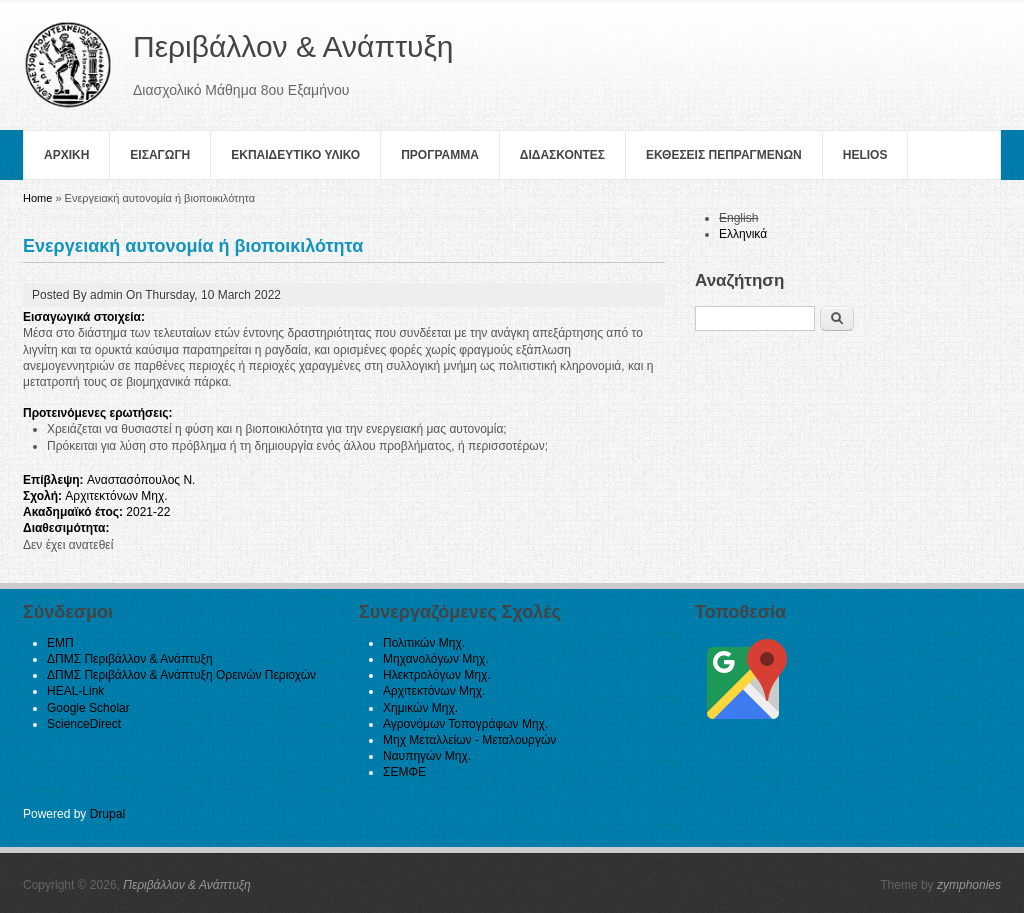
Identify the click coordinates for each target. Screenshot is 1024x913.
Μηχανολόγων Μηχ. (436, 659)
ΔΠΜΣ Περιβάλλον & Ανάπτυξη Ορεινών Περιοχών (181, 675)
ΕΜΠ (60, 643)
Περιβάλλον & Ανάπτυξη (187, 885)
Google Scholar (88, 708)
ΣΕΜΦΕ (404, 772)
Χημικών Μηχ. (420, 708)
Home (37, 198)
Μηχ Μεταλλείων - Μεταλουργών (469, 740)
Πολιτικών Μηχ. (424, 643)
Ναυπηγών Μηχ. (427, 756)
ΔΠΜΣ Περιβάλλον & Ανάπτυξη (130, 659)
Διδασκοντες (562, 155)
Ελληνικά (743, 234)
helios (865, 155)
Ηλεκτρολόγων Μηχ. (437, 675)
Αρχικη (66, 155)
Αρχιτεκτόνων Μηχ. (116, 496)
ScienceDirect (84, 724)
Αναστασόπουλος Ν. (141, 480)
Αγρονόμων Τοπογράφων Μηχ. (465, 724)
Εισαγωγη (160, 155)
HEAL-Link (75, 691)
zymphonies (969, 885)
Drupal (107, 814)
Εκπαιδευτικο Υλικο (295, 155)
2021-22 (148, 512)
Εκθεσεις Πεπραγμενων (724, 155)
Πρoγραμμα (440, 155)
